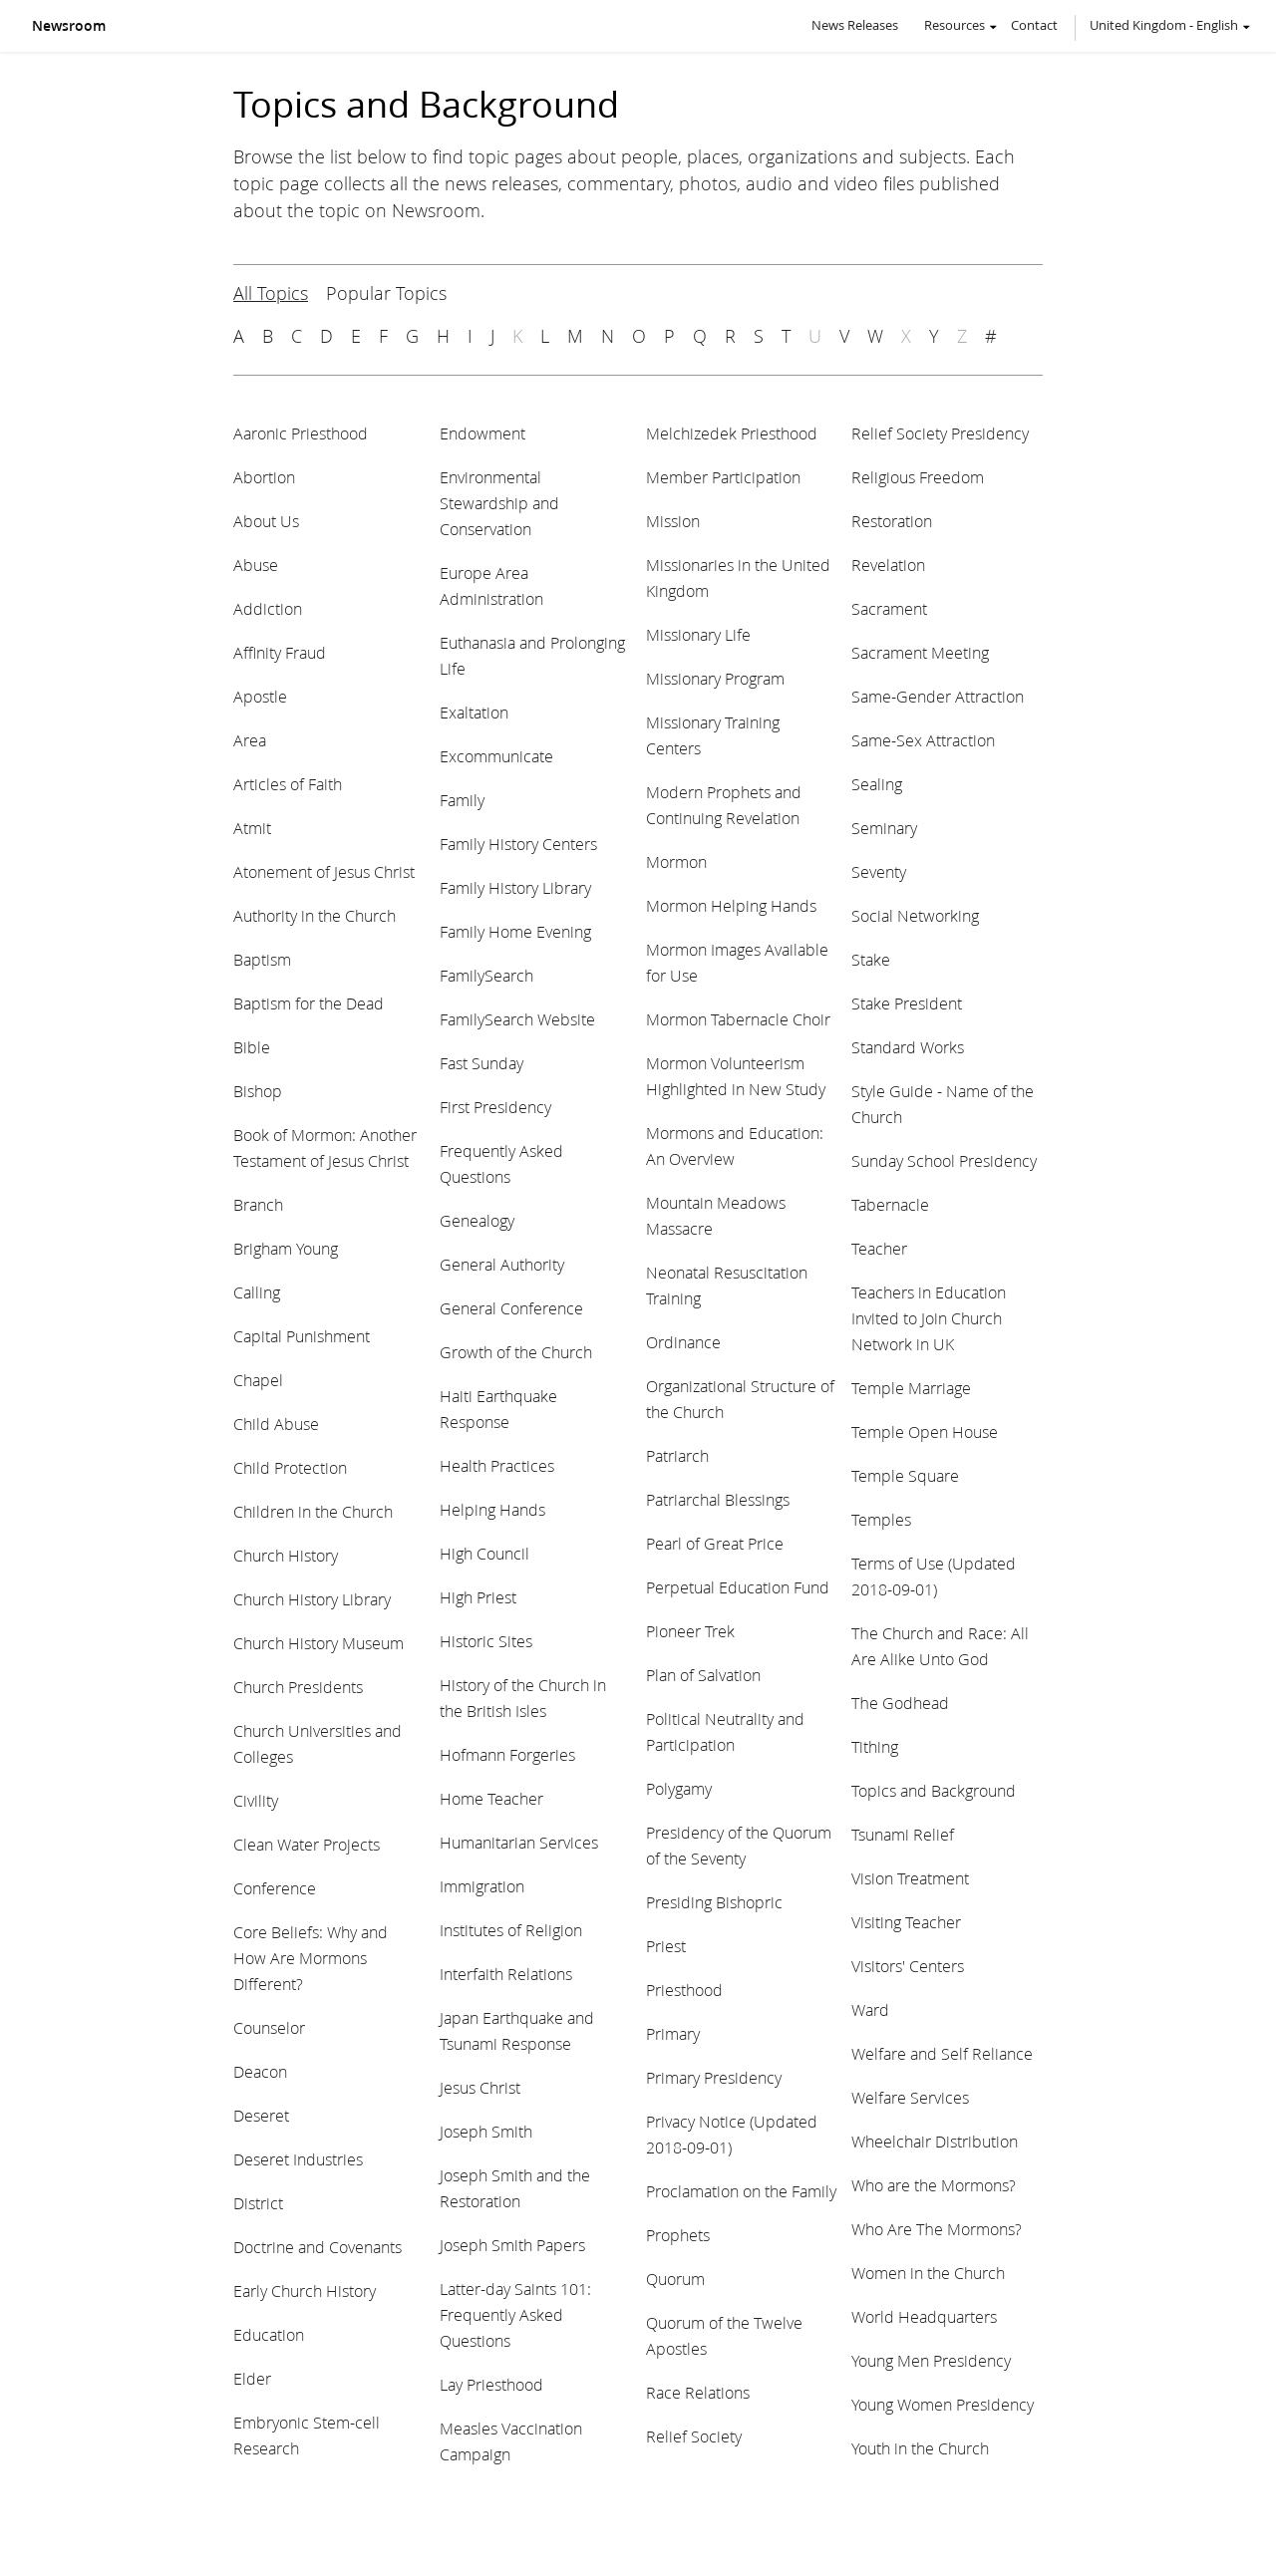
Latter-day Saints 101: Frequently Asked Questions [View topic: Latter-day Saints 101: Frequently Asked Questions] (515, 2314)
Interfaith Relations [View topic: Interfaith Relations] (506, 1973)
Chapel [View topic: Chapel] (258, 1379)
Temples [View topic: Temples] (881, 1519)
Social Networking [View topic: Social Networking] (915, 915)
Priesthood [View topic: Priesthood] (684, 1989)
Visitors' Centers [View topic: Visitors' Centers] (907, 1965)
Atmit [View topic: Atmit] (252, 827)
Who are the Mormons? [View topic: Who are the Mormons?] (933, 2184)
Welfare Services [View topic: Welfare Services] (910, 2097)
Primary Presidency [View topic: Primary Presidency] (714, 2077)
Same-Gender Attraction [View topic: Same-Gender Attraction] (937, 696)
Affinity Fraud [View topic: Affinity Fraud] (279, 652)
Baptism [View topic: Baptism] (262, 959)
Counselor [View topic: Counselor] (269, 2027)
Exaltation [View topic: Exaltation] (474, 712)
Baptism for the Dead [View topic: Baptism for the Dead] (308, 1003)
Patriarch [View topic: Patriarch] (677, 1455)
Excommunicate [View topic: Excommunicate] (496, 755)
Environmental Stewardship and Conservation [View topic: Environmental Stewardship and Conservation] (499, 502)
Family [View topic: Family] (462, 799)
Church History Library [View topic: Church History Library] (312, 1598)
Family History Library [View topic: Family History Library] (515, 887)
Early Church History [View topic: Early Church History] (304, 2290)
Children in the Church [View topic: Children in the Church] (313, 1511)
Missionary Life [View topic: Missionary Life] (698, 634)
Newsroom (69, 26)
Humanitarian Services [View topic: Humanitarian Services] (519, 1842)
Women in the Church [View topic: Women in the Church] (928, 2272)
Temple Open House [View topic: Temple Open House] (924, 1431)
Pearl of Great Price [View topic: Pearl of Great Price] (715, 1543)
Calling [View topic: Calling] (256, 1292)
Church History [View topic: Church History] (285, 1555)
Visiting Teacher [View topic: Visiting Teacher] (906, 1921)
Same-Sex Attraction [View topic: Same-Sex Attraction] (923, 739)
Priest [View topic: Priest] (666, 1945)
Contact (1034, 25)
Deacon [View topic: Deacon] (260, 2071)
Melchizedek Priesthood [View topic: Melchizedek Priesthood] (731, 433)
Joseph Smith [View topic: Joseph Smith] (486, 2131)
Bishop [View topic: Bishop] (257, 1090)
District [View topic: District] (258, 2202)
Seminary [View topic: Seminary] (884, 827)
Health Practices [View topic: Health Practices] (497, 1465)
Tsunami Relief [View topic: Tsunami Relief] (902, 1834)
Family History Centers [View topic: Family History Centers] (518, 843)
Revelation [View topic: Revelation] (888, 564)
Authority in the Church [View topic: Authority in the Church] (314, 915)
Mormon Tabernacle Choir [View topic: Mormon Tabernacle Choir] (738, 1018)
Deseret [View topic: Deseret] (261, 2115)
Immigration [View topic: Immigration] (482, 1885)
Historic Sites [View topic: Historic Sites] (486, 1640)
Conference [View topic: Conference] (274, 1887)
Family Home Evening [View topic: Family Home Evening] (515, 931)
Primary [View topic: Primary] (673, 2033)
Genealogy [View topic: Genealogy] (477, 1220)
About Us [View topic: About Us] (266, 520)
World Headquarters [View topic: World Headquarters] (924, 2316)
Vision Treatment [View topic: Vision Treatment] (910, 1877)
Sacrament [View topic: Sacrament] (889, 608)
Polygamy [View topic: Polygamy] (679, 1788)
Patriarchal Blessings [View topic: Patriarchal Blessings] (718, 1499)
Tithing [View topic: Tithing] (874, 1746)
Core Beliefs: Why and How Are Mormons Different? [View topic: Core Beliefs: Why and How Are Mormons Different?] (310, 1957)
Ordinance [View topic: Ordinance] (683, 1341)
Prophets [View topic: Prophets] (678, 2234)
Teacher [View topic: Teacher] (879, 1248)
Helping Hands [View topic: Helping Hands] (492, 1509)
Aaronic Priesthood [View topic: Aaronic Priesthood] (300, 433)
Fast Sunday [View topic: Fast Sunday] (481, 1062)
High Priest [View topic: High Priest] (478, 1596)
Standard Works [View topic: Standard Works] (907, 1046)
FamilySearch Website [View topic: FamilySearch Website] (517, 1018)
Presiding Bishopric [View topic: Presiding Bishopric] (714, 1901)
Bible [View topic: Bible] (251, 1046)
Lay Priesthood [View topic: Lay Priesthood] (491, 2384)
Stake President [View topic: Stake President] (906, 1003)
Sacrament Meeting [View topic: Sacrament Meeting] (920, 652)
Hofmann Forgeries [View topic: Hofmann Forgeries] (507, 1754)
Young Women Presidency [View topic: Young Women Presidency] (942, 2404)
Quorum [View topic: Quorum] (675, 2278)
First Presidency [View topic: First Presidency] (495, 1106)
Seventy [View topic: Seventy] (878, 871)
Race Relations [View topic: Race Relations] (698, 2392)
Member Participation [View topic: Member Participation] (723, 476)
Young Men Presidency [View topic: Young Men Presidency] (931, 2360)
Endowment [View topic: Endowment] (482, 433)
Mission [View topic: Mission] (673, 520)
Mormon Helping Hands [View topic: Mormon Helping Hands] (731, 905)
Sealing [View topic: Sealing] (876, 783)
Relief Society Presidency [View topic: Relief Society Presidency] (940, 433)
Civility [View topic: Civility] (255, 1800)
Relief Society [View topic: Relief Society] (694, 2436)
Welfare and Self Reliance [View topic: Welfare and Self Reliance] (942, 2053)
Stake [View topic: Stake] (870, 959)
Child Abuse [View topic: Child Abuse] (276, 1423)
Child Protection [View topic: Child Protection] (290, 1467)
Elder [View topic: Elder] (252, 2378)
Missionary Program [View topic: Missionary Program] (715, 678)
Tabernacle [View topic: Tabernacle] (890, 1204)
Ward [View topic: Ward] (870, 2009)
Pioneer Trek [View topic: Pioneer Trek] (690, 1630)
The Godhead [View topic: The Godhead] (900, 1702)
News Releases (854, 25)
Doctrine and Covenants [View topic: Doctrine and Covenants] (317, 2246)
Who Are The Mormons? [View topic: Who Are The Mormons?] (936, 2228)
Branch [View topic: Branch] (258, 1204)
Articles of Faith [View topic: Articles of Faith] (287, 783)
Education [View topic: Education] (268, 2334)
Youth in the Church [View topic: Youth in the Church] (920, 2447)
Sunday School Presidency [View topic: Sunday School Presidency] (944, 1160)
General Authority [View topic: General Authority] (502, 1264)
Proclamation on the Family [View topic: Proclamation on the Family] (741, 2190)
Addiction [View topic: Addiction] (267, 608)
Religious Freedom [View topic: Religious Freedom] (917, 476)
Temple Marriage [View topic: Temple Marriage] (911, 1387)
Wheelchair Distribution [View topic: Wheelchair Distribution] (934, 2141)
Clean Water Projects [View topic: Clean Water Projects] (306, 1844)
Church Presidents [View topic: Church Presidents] (298, 1686)
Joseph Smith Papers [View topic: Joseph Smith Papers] (512, 2244)
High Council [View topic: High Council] (484, 1553)
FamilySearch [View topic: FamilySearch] (486, 975)
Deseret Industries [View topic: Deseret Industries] (298, 2158)
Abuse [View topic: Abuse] (255, 564)
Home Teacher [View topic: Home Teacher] (491, 1798)
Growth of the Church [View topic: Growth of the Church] (516, 1351)
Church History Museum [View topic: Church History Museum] (318, 1642)
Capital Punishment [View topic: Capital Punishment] (301, 1335)
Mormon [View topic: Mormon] (676, 861)
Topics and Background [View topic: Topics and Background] (933, 1790)
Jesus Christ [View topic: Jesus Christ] (480, 2087)
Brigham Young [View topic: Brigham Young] (285, 1248)
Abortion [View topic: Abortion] (264, 476)
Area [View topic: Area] (249, 739)
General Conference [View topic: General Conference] (511, 1307)
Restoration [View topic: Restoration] (891, 520)
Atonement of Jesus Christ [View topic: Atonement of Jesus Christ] (324, 871)
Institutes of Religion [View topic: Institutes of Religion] (511, 1929)
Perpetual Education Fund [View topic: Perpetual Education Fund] (737, 1586)
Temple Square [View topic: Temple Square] (905, 1475)
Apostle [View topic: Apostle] (260, 696)
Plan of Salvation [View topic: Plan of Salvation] (703, 1674)
